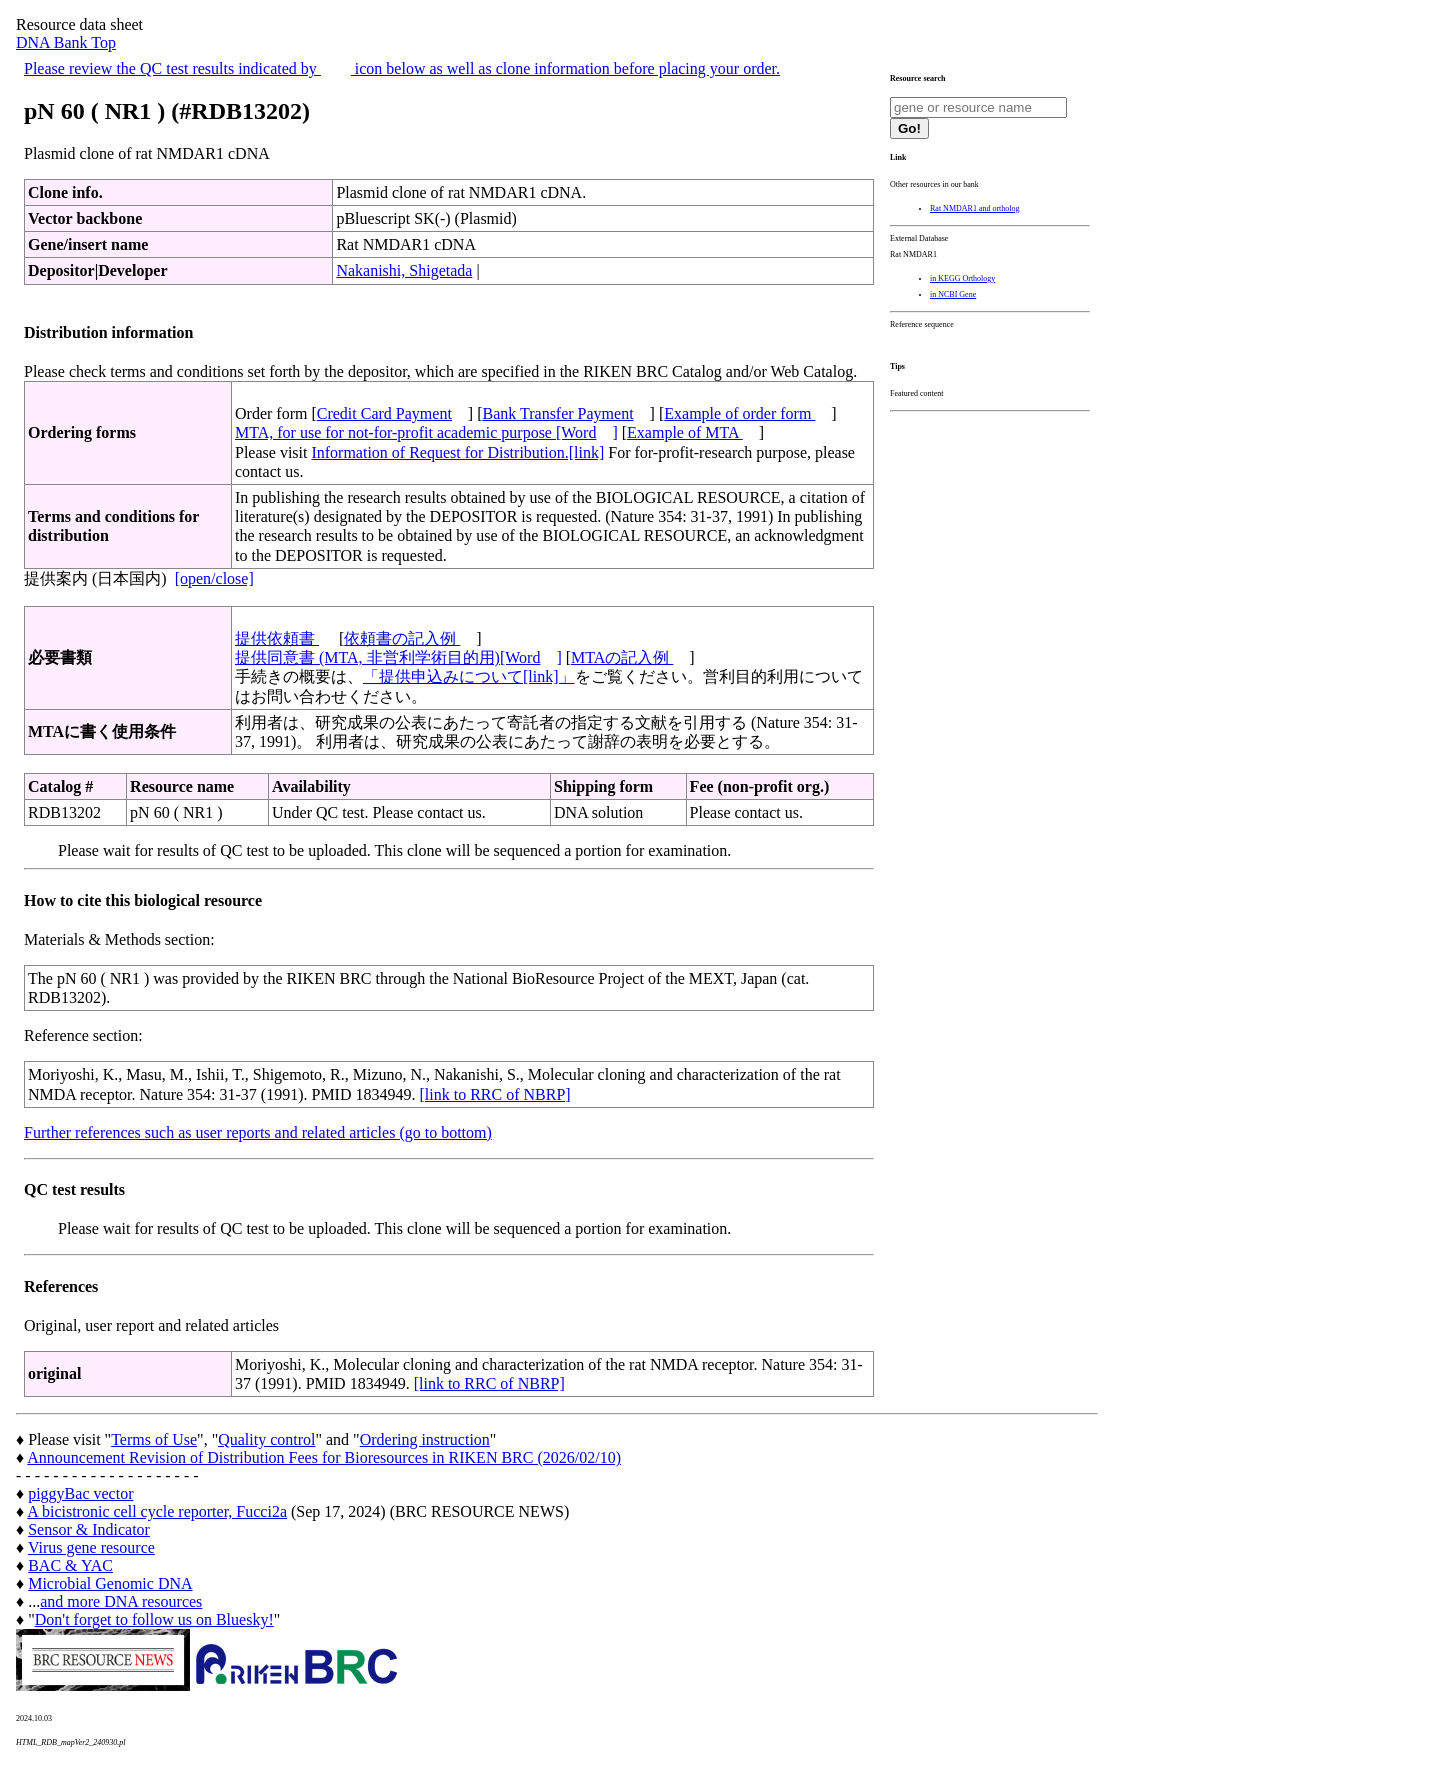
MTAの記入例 (622, 657)
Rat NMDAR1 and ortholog (975, 208)
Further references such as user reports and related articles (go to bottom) (258, 1132)
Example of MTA (685, 432)
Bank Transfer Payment (558, 413)
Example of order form (739, 413)
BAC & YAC (70, 1565)
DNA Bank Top (66, 42)
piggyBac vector (80, 1493)
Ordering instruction (425, 1439)
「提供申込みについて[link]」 (469, 676)
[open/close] (214, 578)
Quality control (266, 1439)
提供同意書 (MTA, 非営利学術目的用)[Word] (398, 657)
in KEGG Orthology (962, 278)
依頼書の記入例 (402, 638)
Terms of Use (154, 1439)
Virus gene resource (91, 1547)
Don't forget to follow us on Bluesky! (154, 1619)
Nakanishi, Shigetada (404, 270)
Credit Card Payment (384, 413)
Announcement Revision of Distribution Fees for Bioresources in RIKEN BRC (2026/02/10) (324, 1457)
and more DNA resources (121, 1601)
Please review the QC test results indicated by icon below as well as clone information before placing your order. (402, 68)
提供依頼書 (277, 638)
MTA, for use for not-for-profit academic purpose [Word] (426, 432)
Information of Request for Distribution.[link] (457, 452)
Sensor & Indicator (89, 1529)
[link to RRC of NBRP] (495, 1094)
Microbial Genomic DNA (110, 1583)
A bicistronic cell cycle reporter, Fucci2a (157, 1511)
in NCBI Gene (953, 294)
